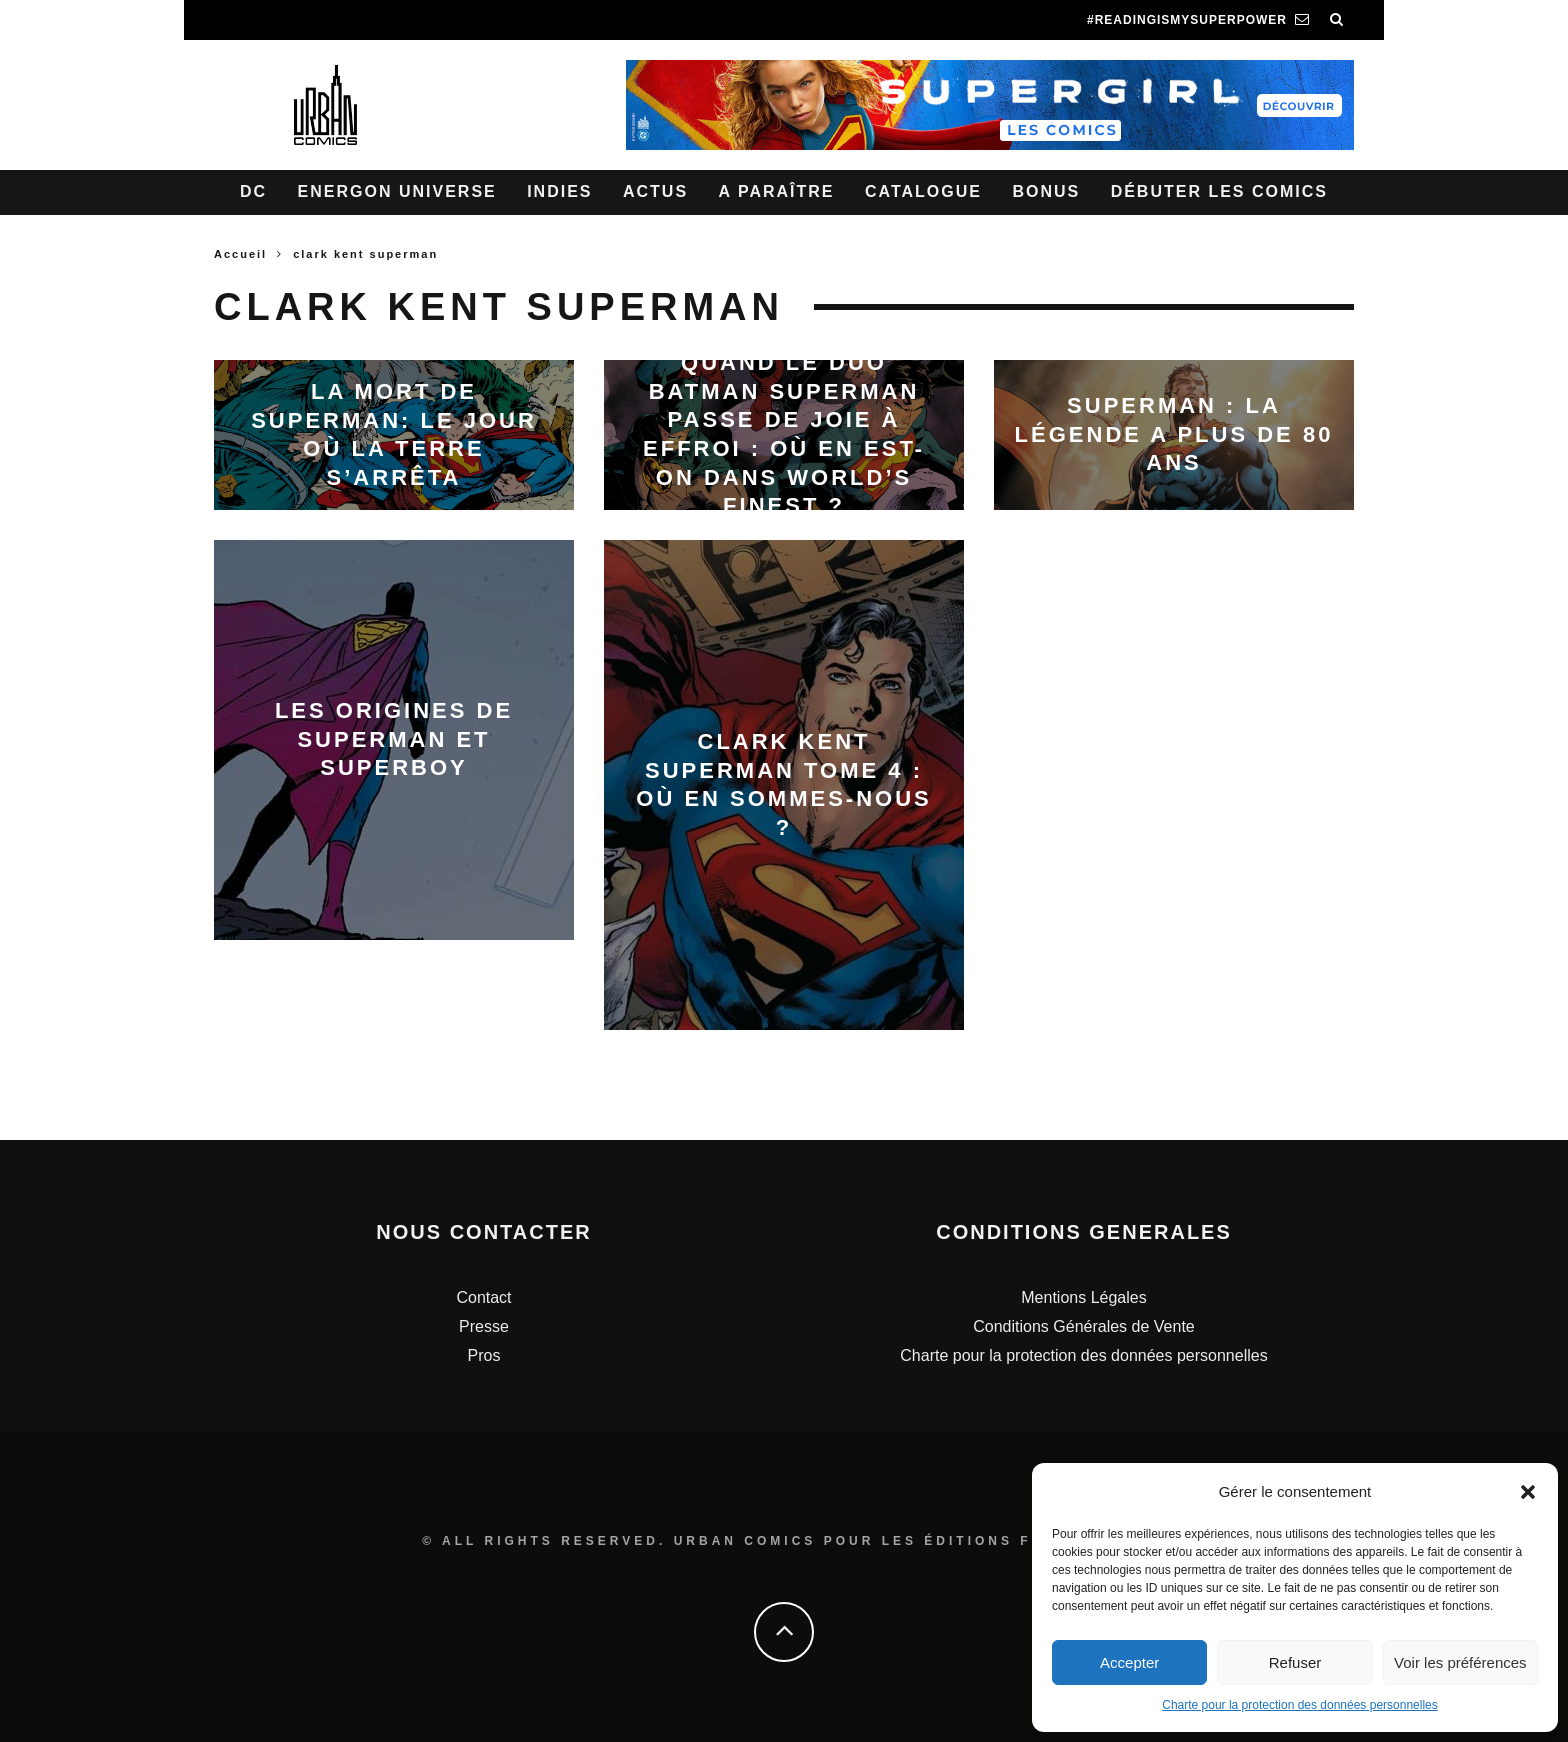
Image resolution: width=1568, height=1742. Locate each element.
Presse (484, 1326)
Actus (655, 191)
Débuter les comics (1219, 191)
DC (253, 191)
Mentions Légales (1083, 1297)
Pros (484, 1355)
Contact (483, 1297)
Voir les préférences (1460, 1662)
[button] (1528, 1492)
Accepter (1129, 1662)
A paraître (777, 191)
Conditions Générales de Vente (1083, 1326)
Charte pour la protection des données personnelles (1300, 1705)
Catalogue (923, 191)
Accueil (240, 254)
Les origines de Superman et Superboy (394, 739)
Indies (559, 191)
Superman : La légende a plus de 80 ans (1174, 434)
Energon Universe (397, 191)
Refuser (1295, 1662)
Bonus (1046, 191)
